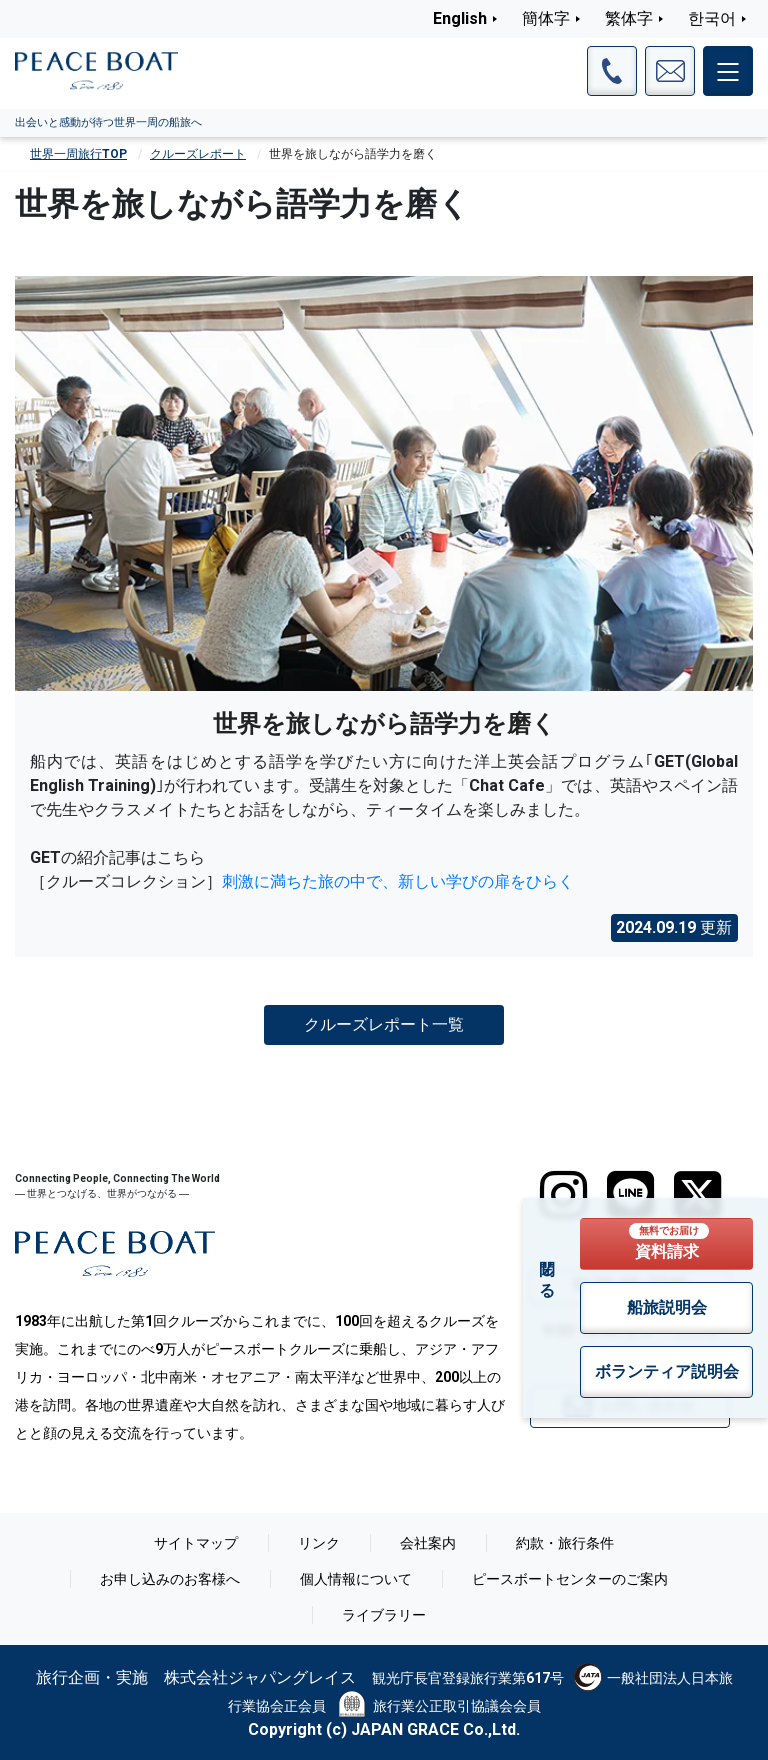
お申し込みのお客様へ (170, 1579)
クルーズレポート (198, 154)
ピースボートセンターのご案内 (570, 1579)
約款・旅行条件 (565, 1543)
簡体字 (546, 18)
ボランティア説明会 (667, 1371)
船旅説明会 (667, 1307)
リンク (319, 1543)
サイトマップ (196, 1543)
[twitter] (697, 1195)
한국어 (712, 18)
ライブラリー (384, 1615)
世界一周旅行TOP (78, 154)
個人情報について (356, 1579)
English (460, 18)
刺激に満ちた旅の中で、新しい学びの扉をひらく (398, 881)
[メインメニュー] (728, 71)
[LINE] (630, 1195)
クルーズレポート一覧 (384, 1024)
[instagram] (563, 1195)
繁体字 (629, 18)
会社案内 (428, 1543)
